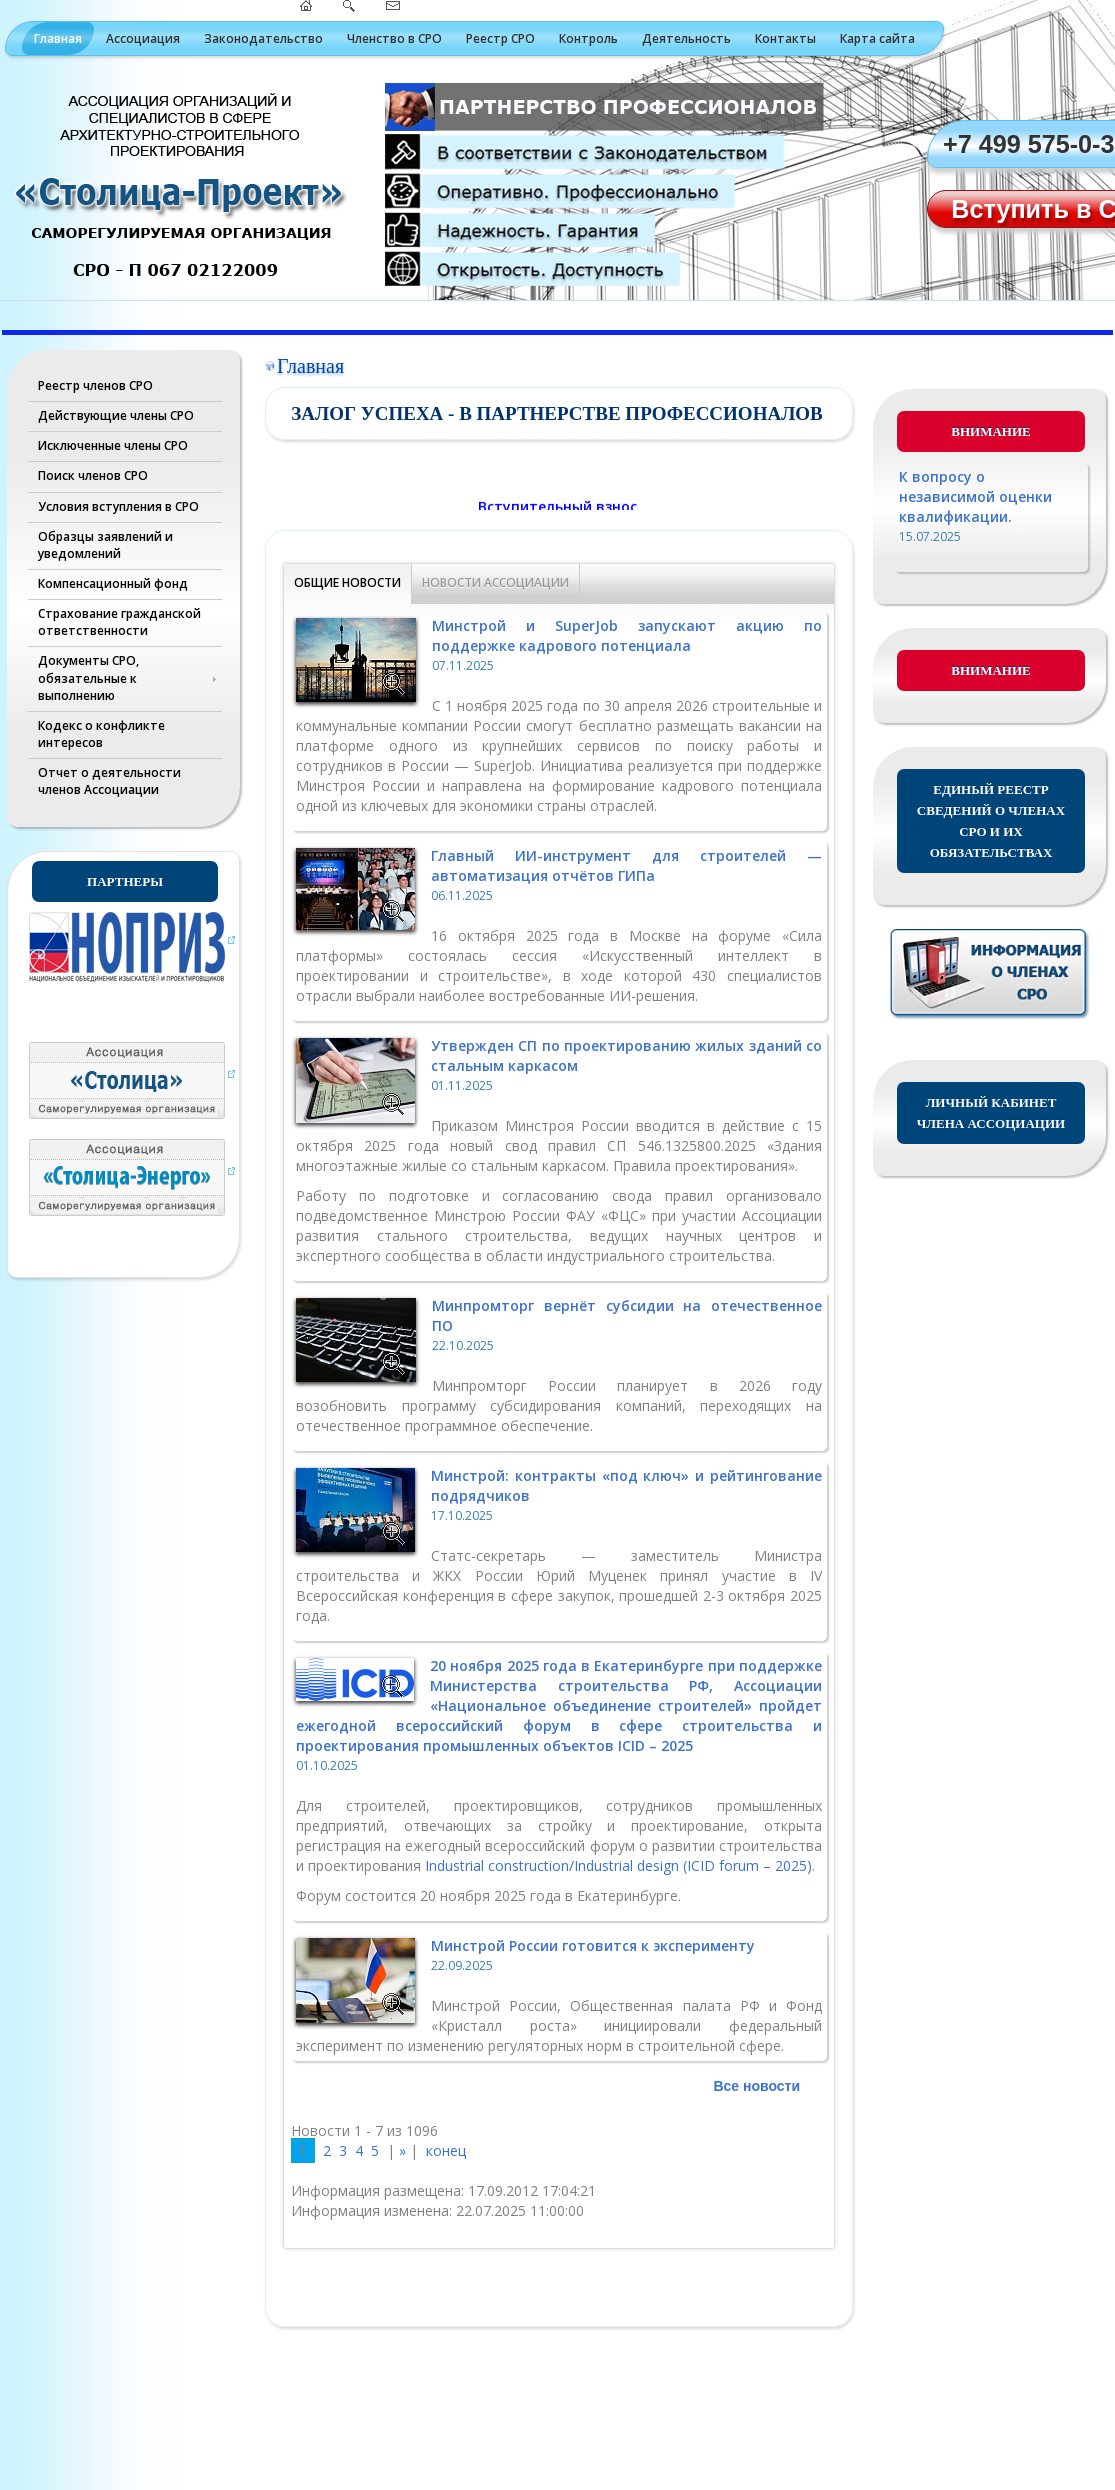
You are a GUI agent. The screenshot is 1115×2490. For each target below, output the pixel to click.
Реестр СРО (500, 38)
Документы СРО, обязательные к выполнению (88, 677)
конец (446, 2150)
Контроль (588, 38)
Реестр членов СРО (95, 385)
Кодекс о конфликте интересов (101, 734)
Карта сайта (877, 38)
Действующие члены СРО (116, 415)
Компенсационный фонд (113, 583)
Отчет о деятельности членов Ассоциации (109, 781)
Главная (58, 38)
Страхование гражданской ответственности (119, 622)
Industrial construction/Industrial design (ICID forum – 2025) (618, 1865)
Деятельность (686, 38)
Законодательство (263, 38)
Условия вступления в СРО (118, 506)
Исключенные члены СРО (113, 445)
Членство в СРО (394, 38)
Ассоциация (143, 38)
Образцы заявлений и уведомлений (105, 545)
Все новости (756, 2086)
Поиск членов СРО (93, 475)
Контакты (785, 38)
